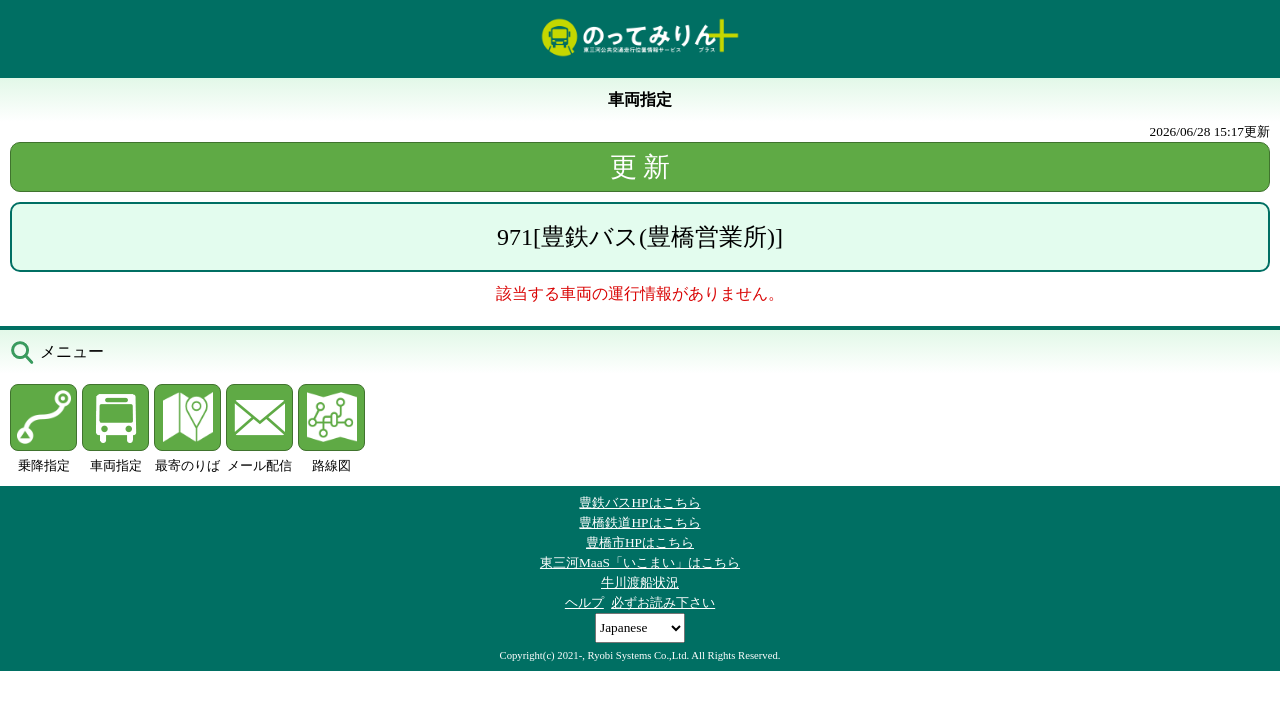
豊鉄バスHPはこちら (639, 502)
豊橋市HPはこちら (640, 542)
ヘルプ (584, 602)
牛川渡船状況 (640, 582)
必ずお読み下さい (663, 602)
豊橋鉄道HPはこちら (639, 522)
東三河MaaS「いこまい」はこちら (640, 562)
